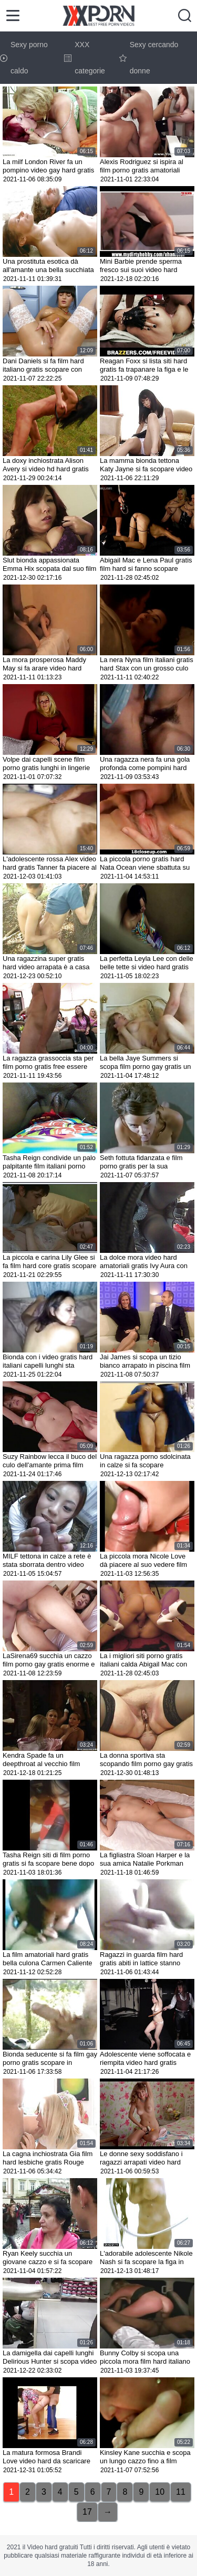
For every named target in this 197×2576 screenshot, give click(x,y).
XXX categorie (84, 57)
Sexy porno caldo (24, 57)
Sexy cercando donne (149, 57)
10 (159, 2491)
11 (180, 2491)
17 (87, 2511)
